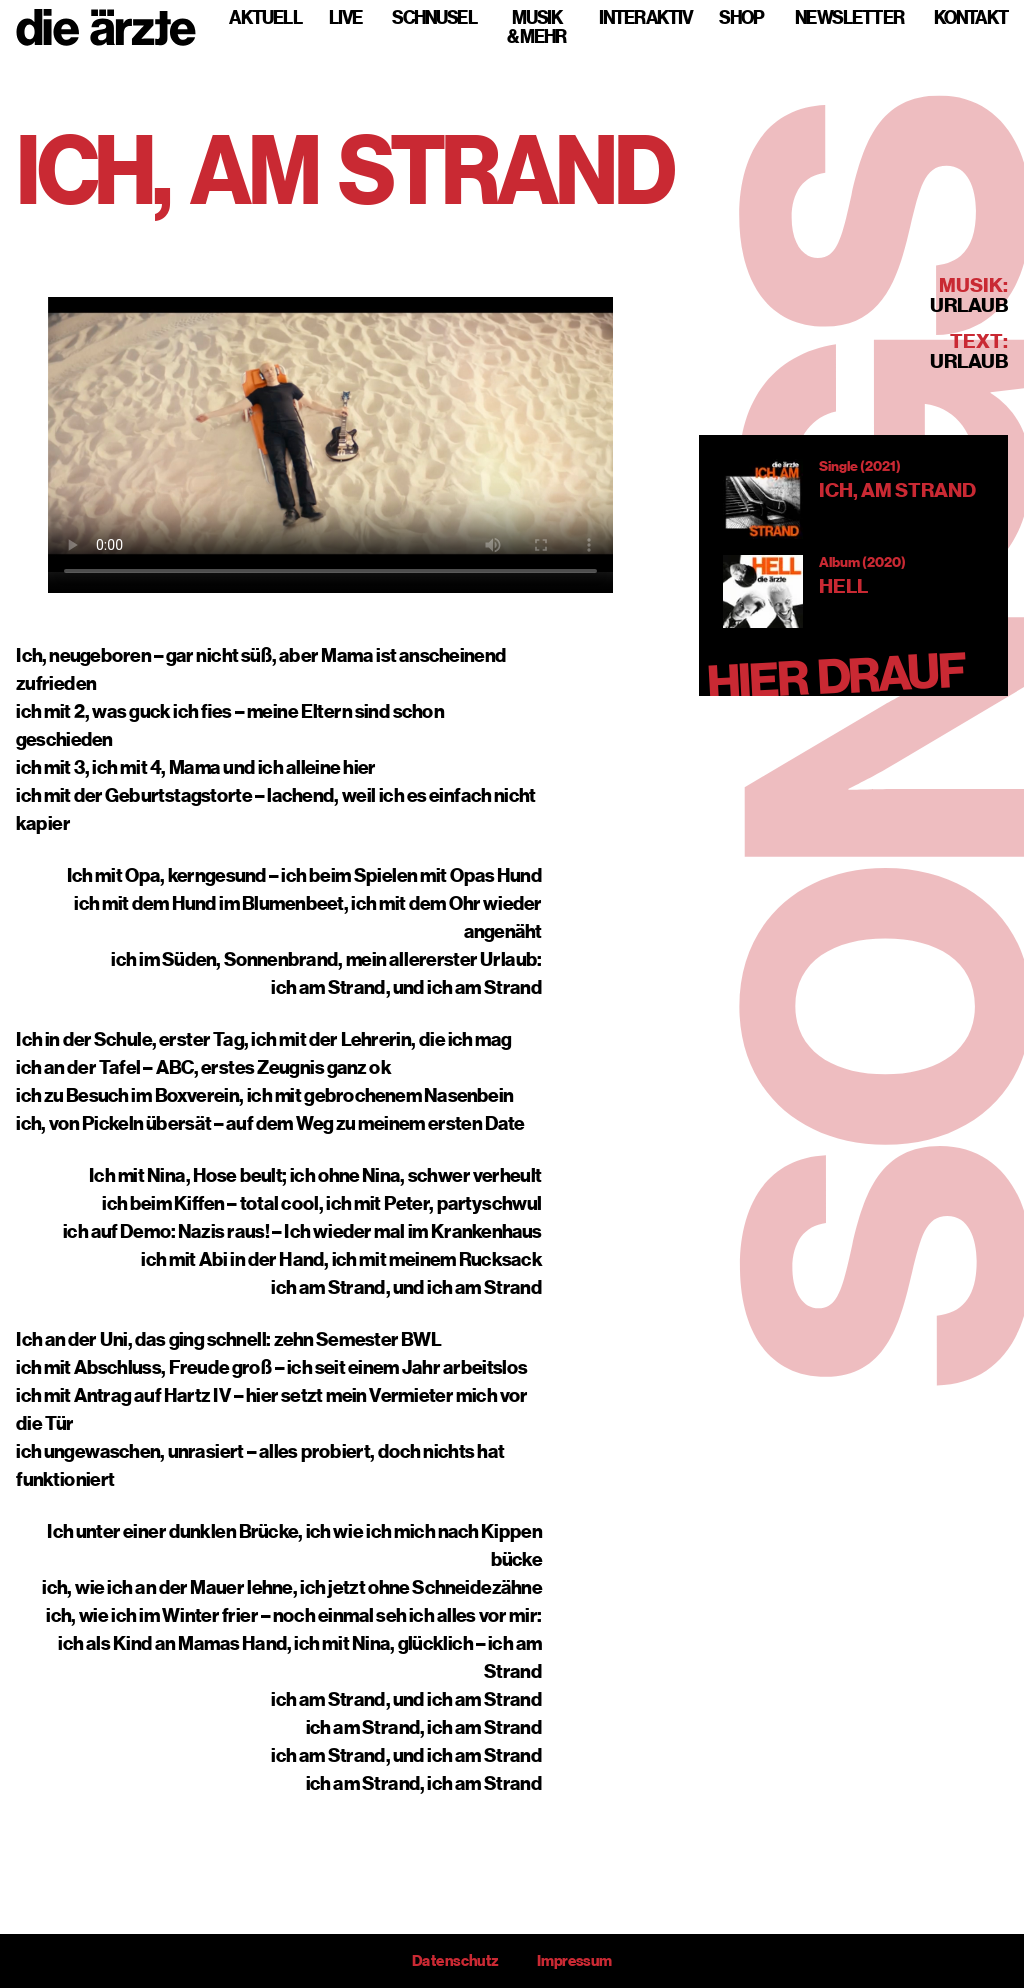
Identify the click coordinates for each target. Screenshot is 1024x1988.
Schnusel (434, 17)
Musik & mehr (537, 27)
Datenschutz (455, 1961)
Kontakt (971, 17)
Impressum (574, 1961)
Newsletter (849, 17)
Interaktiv (645, 17)
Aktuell (265, 17)
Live (345, 17)
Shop (741, 17)
